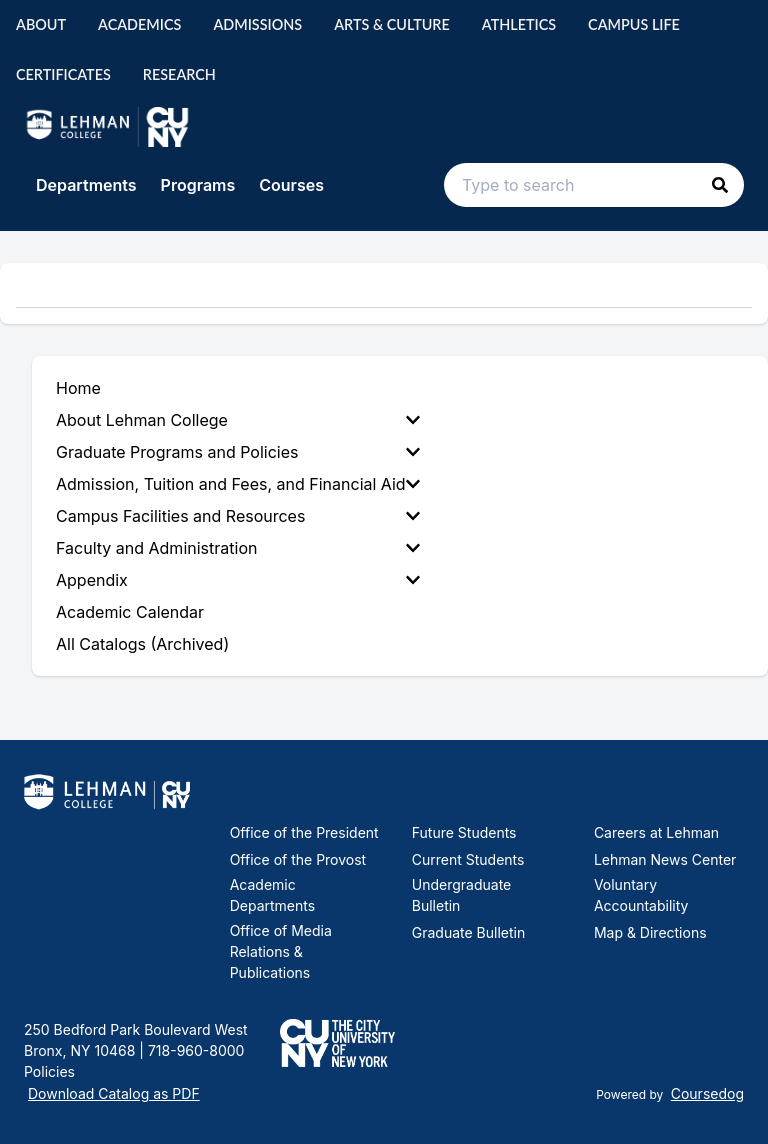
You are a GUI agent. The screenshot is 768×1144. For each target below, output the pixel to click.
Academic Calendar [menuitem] (130, 612)
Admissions (257, 24)
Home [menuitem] (78, 388)
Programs (198, 185)
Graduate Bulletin (468, 932)
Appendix (238, 580)
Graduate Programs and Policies (238, 452)
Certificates (63, 74)
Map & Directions (650, 932)
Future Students (464, 832)
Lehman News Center (665, 859)
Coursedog (707, 1093)
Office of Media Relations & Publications (281, 951)
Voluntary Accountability (641, 895)
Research (179, 74)
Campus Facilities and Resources (238, 516)
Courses (291, 185)
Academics (139, 24)
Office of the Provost (298, 859)
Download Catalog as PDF (114, 1093)
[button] (720, 185)
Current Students (468, 859)
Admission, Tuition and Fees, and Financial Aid (238, 484)
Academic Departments (272, 895)
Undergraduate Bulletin (462, 895)
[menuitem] (242, 420)
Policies (49, 1071)
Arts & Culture (392, 24)
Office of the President (304, 832)
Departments (86, 185)
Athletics (519, 24)
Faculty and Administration (238, 548)
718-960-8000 (194, 1050)
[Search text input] (594, 185)
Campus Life (634, 24)
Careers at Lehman (656, 832)
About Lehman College (238, 420)
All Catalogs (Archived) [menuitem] (142, 644)
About (41, 24)
